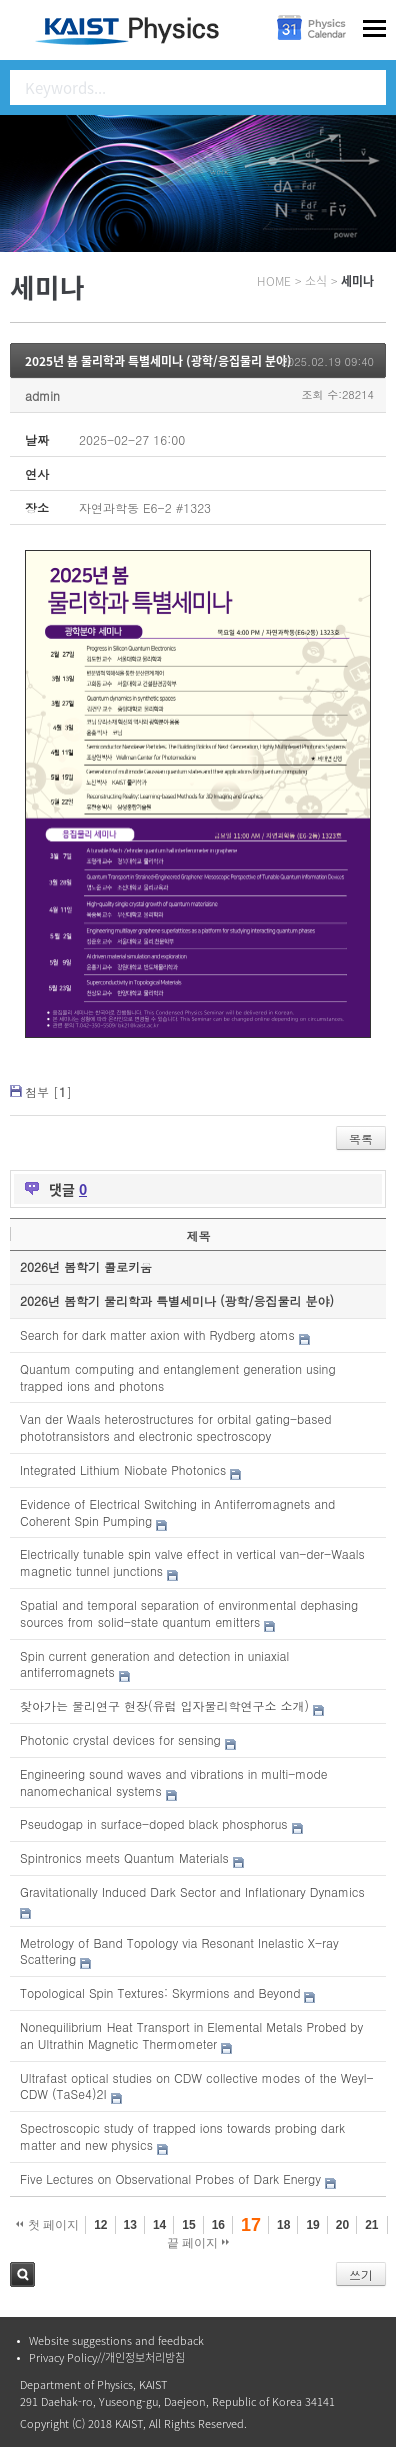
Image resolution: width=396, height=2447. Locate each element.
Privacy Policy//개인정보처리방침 (107, 2357)
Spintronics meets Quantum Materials (124, 1857)
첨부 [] (48, 1091)
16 (218, 2225)
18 (283, 2225)
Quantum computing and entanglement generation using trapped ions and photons (178, 1377)
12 (100, 2225)
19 (312, 2225)
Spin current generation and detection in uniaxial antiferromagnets (154, 1664)
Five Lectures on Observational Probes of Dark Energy (170, 2178)
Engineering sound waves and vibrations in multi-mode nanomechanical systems (173, 1782)
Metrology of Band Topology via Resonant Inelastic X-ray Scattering (179, 1951)
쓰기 (361, 2274)
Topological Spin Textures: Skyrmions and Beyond (160, 1992)
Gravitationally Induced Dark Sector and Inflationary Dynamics (192, 1891)
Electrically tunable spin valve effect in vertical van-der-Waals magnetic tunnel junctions (192, 1562)
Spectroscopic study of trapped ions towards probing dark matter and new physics (182, 2136)
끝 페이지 (198, 2243)
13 (130, 2225)
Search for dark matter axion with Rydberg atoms (157, 1334)
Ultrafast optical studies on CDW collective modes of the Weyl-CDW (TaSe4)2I (197, 2086)
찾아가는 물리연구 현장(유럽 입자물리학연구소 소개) (164, 1705)
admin (42, 395)
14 (159, 2225)
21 (371, 2225)
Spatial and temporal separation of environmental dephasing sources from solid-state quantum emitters (189, 1613)
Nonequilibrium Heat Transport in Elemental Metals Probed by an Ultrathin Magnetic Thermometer (191, 2035)
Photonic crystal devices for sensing (120, 1739)
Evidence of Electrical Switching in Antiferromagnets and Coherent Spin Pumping (177, 1512)
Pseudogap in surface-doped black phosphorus (154, 1823)
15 (188, 2225)
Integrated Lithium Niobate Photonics (123, 1469)
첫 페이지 (47, 2225)
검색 (22, 2274)
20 (342, 2225)
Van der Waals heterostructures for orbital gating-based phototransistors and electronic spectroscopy (175, 1427)
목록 (361, 1138)
